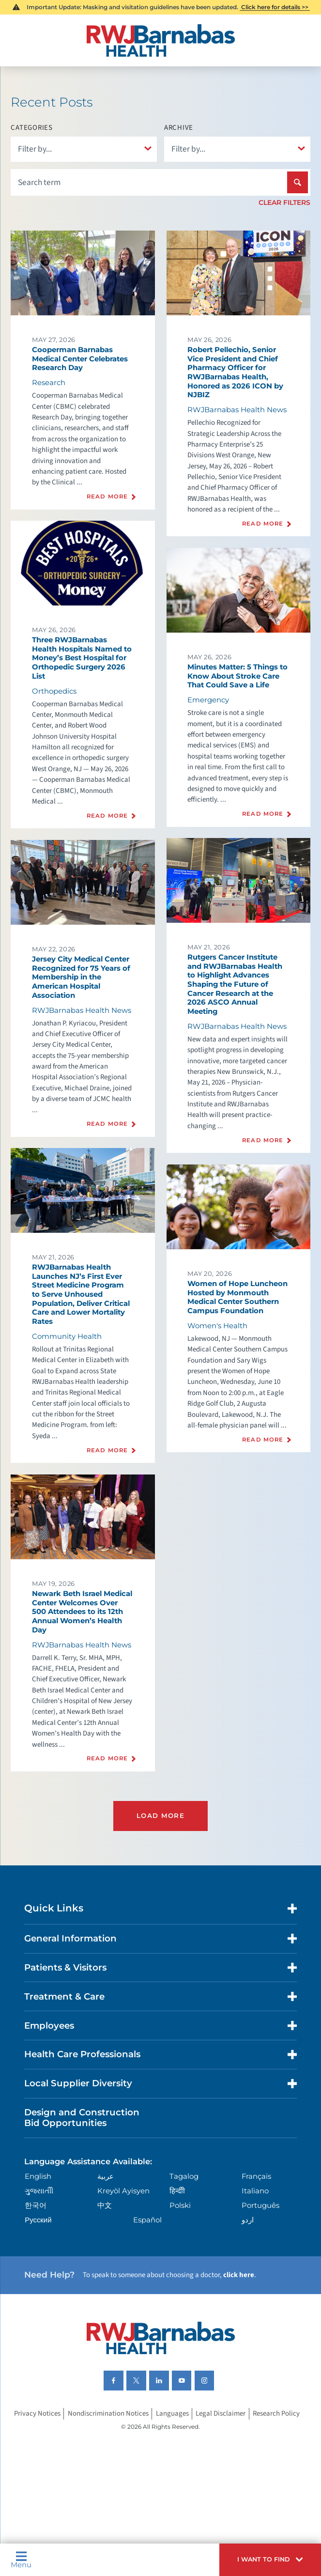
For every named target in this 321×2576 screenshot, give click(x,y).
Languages (172, 2413)
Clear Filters (284, 202)
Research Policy (276, 2413)
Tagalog (184, 2176)
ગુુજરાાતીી (39, 2191)
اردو (248, 2220)
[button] (270, 2560)
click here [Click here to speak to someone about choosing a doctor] (238, 2275)
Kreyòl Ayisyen (123, 2191)
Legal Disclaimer (220, 2413)
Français (256, 2176)
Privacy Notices (37, 2413)
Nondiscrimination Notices (108, 2413)
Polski (180, 2205)
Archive (178, 128)
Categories (31, 128)
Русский (38, 2220)
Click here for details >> (275, 7)
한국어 (35, 2205)
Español (147, 2220)
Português (260, 2205)
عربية (105, 2176)
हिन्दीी (177, 2191)
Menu (21, 2560)
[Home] (160, 40)
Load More (160, 1815)
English (38, 2176)
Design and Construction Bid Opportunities (81, 2117)
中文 (104, 2205)
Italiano (255, 2191)
